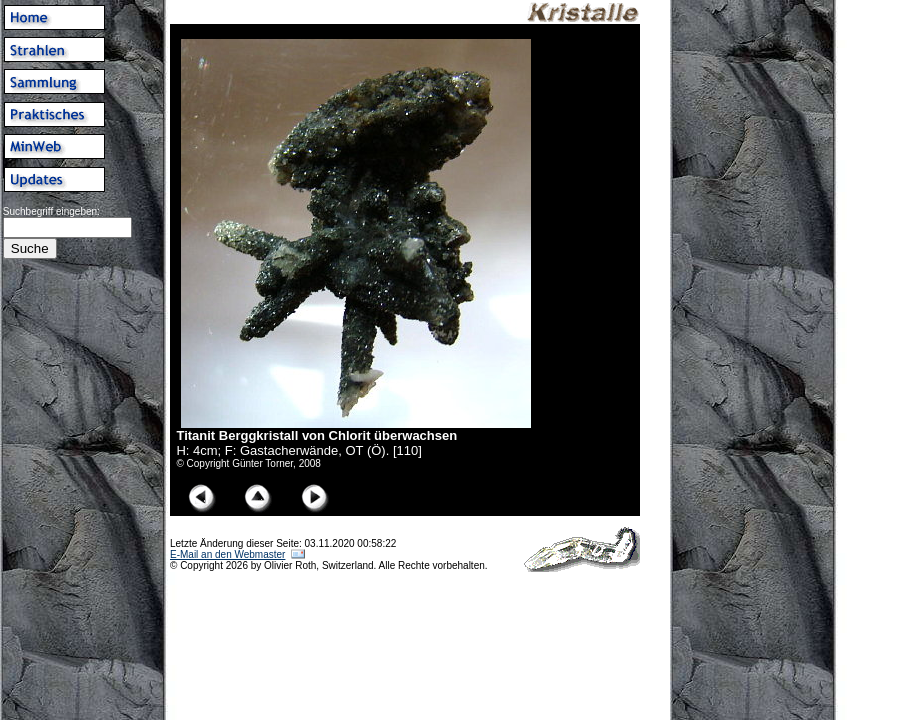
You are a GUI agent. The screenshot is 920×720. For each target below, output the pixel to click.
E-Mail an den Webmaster (227, 554)
